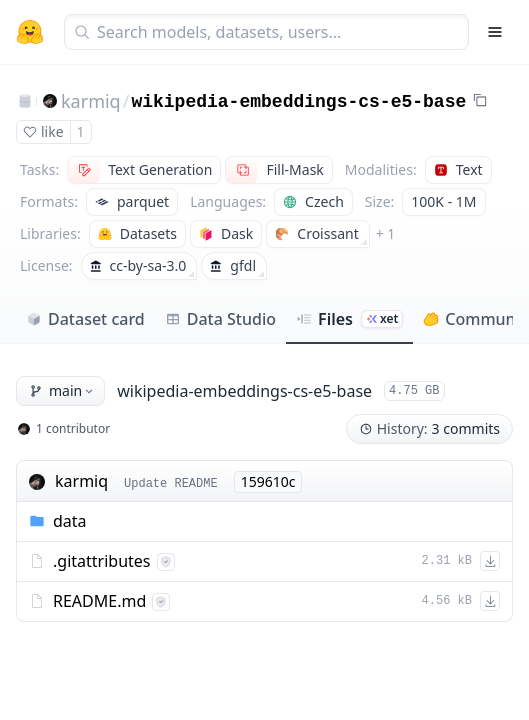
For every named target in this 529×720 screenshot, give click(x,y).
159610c (268, 481)
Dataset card (85, 319)
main (62, 390)
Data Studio (220, 319)
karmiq (91, 101)
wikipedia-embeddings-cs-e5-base (298, 102)
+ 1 (386, 233)
